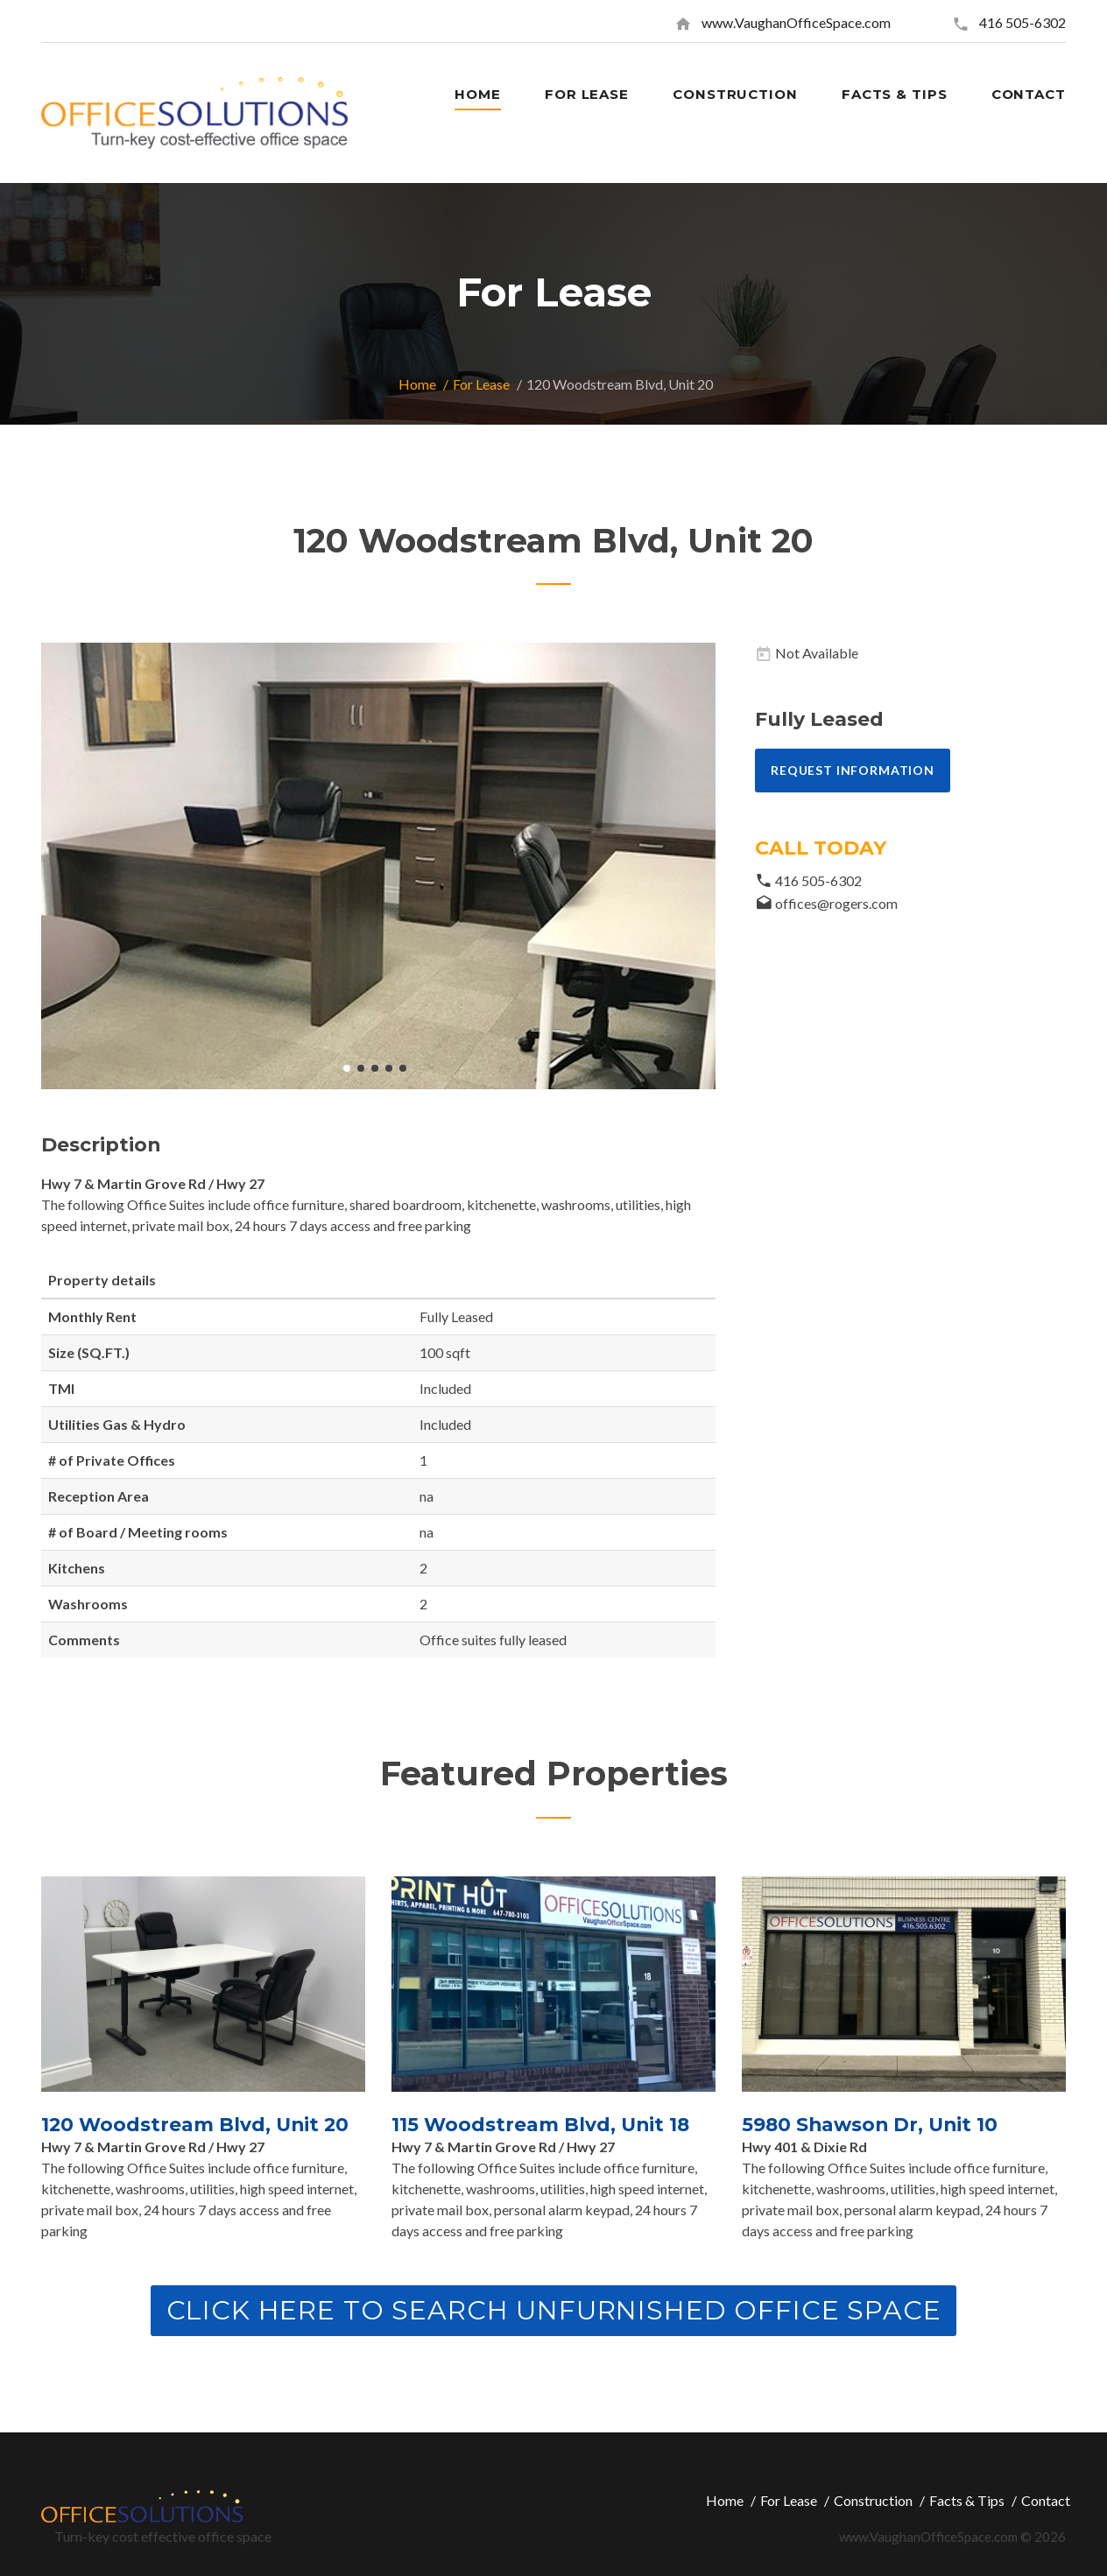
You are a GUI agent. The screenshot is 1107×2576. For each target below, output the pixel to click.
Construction (873, 2499)
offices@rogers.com (836, 903)
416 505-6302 (1022, 22)
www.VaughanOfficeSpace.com (796, 22)
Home (417, 384)
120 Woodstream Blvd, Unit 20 (197, 2124)
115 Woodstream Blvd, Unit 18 (542, 2124)
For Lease (481, 384)
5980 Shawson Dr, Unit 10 (872, 2124)
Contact (1045, 2499)
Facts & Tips (967, 2499)
